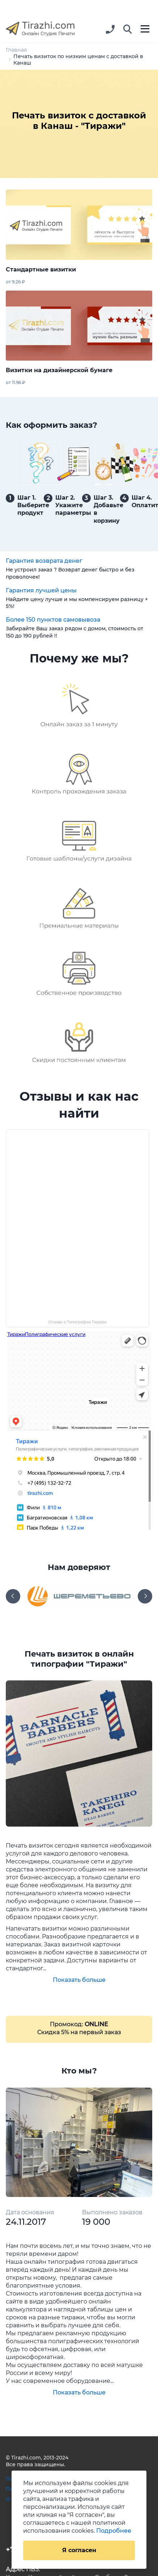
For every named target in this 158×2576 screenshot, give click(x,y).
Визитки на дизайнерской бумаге (59, 370)
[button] (127, 29)
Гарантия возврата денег (44, 560)
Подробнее (113, 2530)
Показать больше (79, 1979)
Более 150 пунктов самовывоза (53, 619)
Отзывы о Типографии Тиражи (77, 1322)
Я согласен (79, 2550)
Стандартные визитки (41, 269)
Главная (16, 50)
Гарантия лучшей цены (41, 590)
